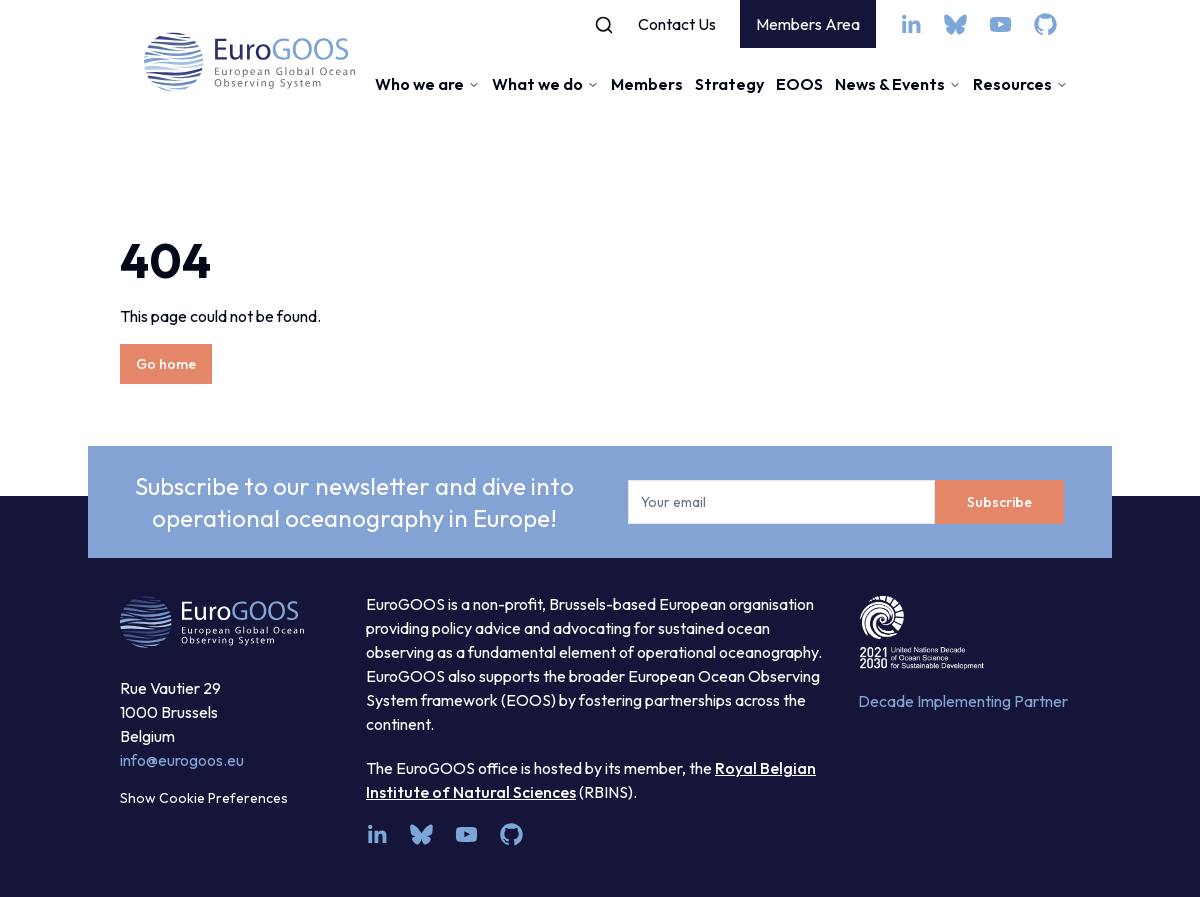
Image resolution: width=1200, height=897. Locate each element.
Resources (1020, 84)
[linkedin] (910, 24)
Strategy (729, 84)
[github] (1045, 24)
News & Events (898, 84)
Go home (166, 364)
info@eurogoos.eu (182, 760)
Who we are (427, 84)
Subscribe (999, 502)
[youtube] (1000, 24)
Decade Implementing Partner (963, 701)
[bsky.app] (955, 24)
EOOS (799, 84)
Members (647, 84)
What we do (545, 84)
